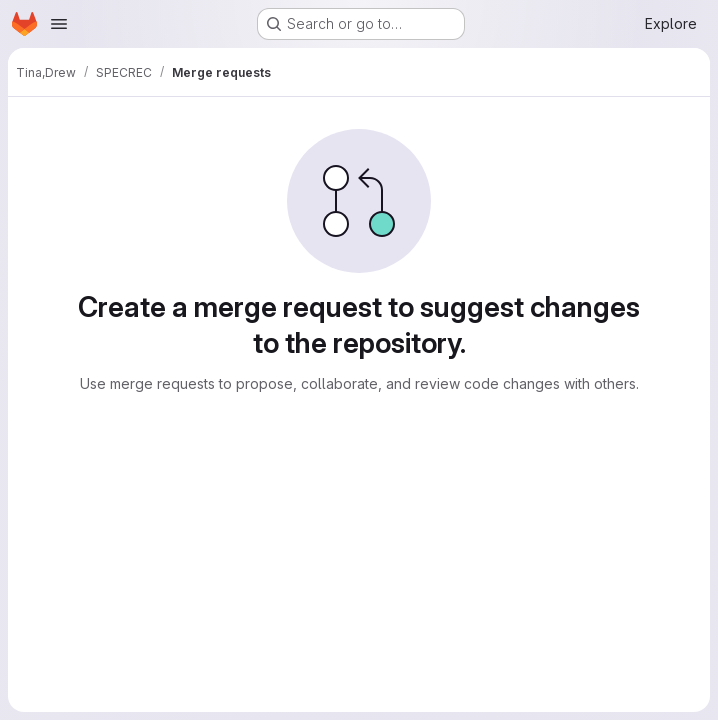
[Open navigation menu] (59, 24)
